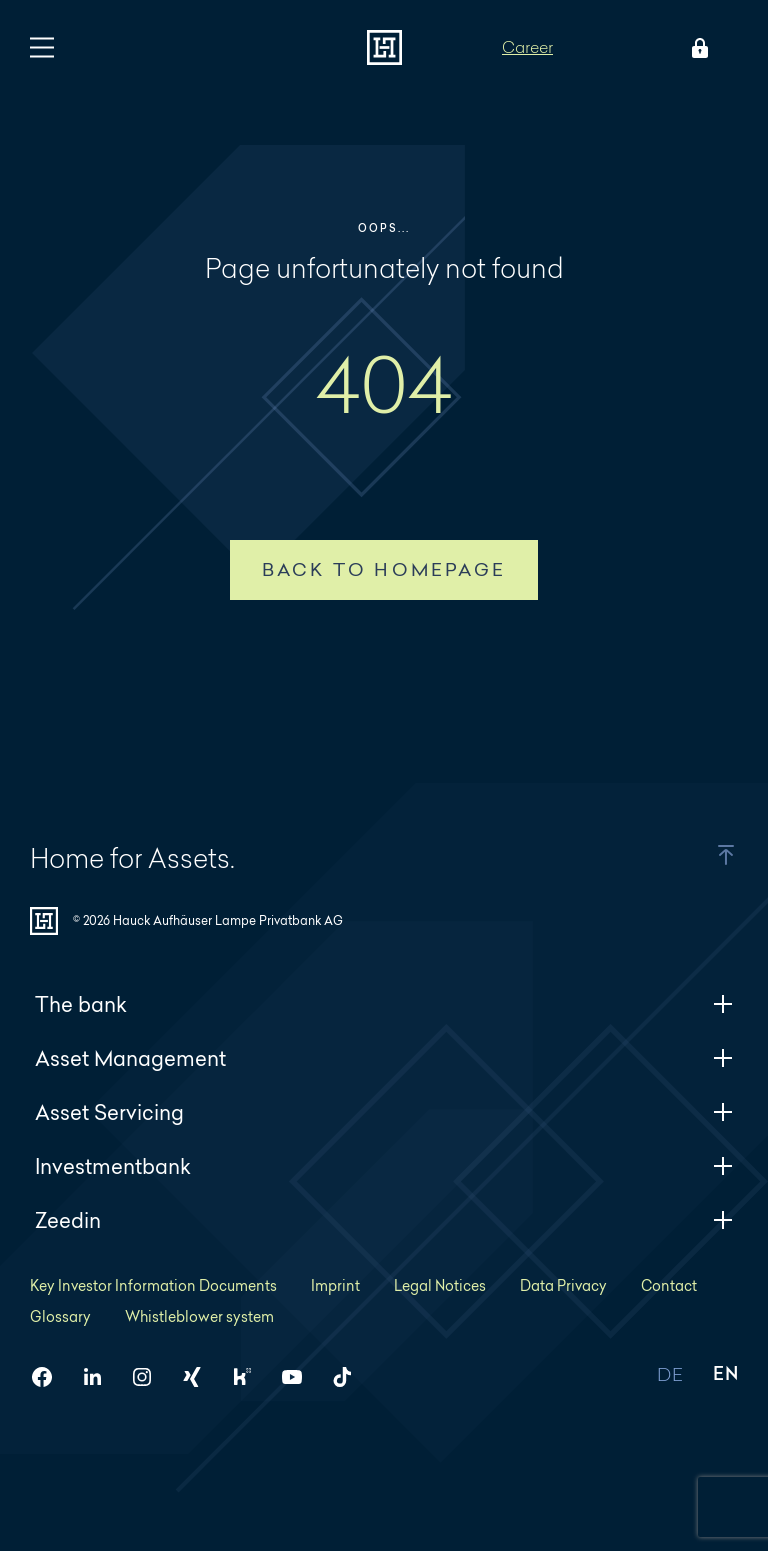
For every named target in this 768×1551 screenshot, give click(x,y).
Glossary (60, 1316)
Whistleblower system (199, 1316)
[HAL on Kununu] (250, 1377)
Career (527, 46)
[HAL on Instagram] (150, 1377)
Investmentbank (384, 1166)
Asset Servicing (384, 1112)
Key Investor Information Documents (153, 1285)
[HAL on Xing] (200, 1377)
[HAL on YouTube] (300, 1377)
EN (725, 1375)
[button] (702, 855)
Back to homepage (384, 569)
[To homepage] (384, 47)
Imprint (335, 1285)
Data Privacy (563, 1285)
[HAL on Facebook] (50, 1377)
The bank (384, 1004)
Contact (669, 1285)
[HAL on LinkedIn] (100, 1377)
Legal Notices (440, 1285)
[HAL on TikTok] (350, 1377)
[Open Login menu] (696, 48)
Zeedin (384, 1220)
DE (670, 1375)
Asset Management (384, 1058)
